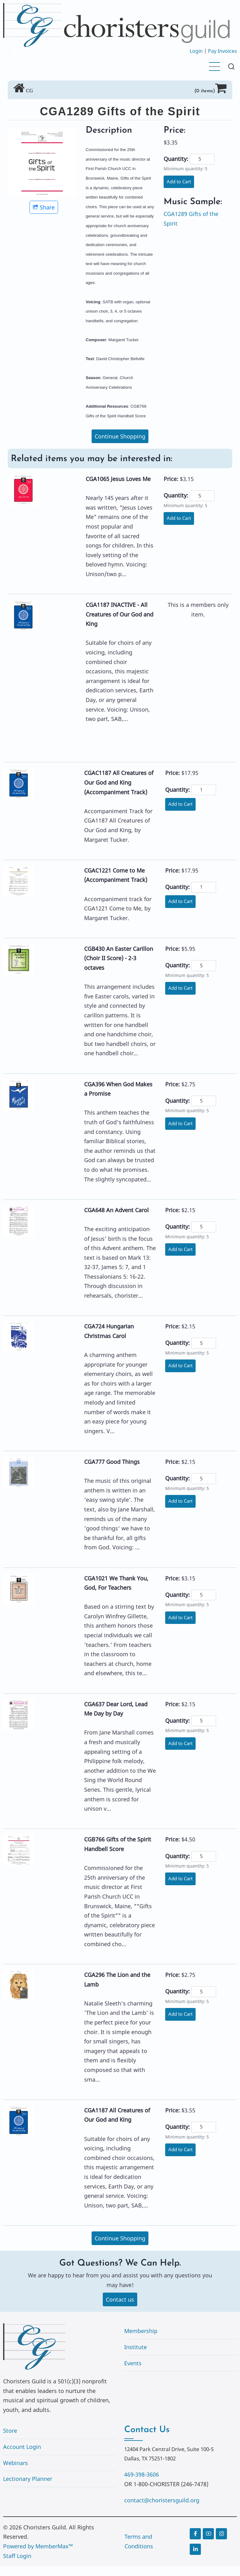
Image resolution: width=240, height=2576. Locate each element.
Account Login (22, 2447)
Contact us (120, 2300)
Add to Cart (180, 181)
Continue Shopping (120, 436)
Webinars (15, 2463)
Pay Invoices (222, 51)
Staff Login (17, 2556)
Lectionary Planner (27, 2479)
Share (44, 207)
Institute (135, 2347)
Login (196, 51)
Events (133, 2363)
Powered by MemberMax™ (38, 2547)
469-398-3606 (141, 2475)
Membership (140, 2331)
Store (10, 2431)
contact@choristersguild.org (161, 2501)
